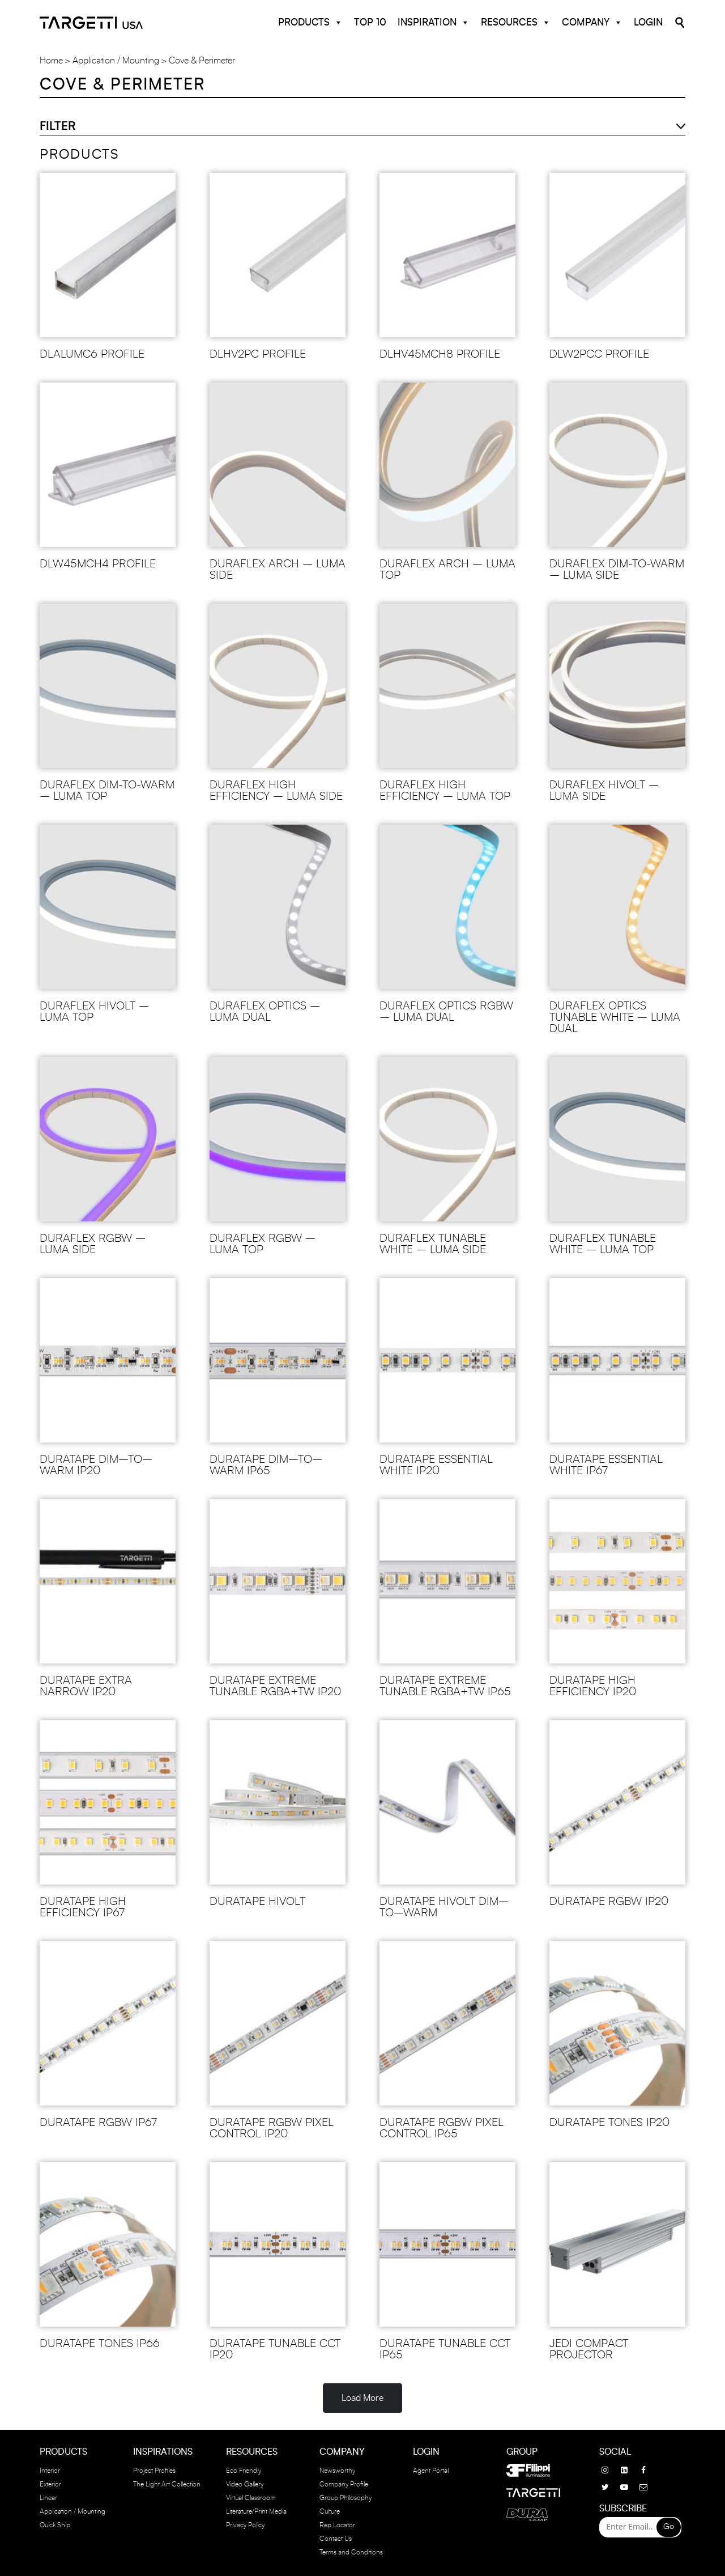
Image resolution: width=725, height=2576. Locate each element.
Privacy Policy (245, 2525)
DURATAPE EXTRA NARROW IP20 (86, 1686)
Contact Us (335, 2538)
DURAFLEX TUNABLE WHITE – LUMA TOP (602, 1244)
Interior (50, 2470)
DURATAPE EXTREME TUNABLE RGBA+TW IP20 (275, 1686)
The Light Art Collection (167, 2484)
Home (51, 60)
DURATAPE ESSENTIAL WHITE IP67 (606, 1465)
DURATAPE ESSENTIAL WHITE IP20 (436, 1465)
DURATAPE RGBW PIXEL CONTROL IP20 (272, 2128)
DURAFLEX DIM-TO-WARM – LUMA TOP (107, 790)
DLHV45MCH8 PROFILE (439, 354)
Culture (329, 2511)
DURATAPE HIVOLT (257, 1901)
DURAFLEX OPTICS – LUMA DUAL (265, 1011)
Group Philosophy (345, 2497)
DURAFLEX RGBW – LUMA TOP (262, 1244)
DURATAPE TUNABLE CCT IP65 (444, 2349)
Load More (362, 2398)
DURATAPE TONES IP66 (100, 2343)
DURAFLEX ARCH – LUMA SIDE (278, 569)
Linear (48, 2497)
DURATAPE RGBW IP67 (98, 2122)
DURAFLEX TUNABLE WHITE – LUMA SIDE (432, 1244)
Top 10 (370, 22)
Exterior (50, 2484)
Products (310, 23)
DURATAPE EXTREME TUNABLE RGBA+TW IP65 (445, 1686)
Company (592, 23)
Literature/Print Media (256, 2511)
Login (648, 22)
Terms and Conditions (351, 2552)
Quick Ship (55, 2525)
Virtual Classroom (251, 2497)
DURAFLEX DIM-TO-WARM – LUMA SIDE (616, 569)
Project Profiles (154, 2470)
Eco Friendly (243, 2470)
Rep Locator (337, 2525)
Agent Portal (431, 2470)
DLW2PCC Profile (599, 354)
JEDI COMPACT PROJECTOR (588, 2349)
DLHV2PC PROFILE (258, 354)
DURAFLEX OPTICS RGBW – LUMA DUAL (446, 1011)
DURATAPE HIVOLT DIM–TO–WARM (444, 1907)
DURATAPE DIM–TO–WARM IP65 (266, 1465)
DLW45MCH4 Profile (98, 564)
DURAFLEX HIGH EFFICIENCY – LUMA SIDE (276, 790)
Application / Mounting (115, 60)
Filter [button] (57, 126)
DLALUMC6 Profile (92, 354)
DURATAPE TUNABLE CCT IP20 (275, 2349)
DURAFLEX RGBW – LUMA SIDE (93, 1244)
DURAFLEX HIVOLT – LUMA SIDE (604, 790)
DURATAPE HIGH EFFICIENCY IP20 (592, 1686)
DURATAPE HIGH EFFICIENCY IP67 (83, 1907)
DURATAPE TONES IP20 (609, 2122)
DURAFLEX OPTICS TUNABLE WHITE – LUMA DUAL (614, 1017)
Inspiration (434, 23)
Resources (516, 23)
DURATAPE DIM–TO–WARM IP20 (96, 1465)
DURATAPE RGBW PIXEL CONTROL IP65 (441, 2128)
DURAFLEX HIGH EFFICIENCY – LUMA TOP (444, 790)
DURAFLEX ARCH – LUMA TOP (447, 569)
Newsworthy (337, 2470)
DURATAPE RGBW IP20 (608, 1901)
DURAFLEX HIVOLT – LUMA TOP (94, 1011)
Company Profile (343, 2484)
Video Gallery (244, 2484)
